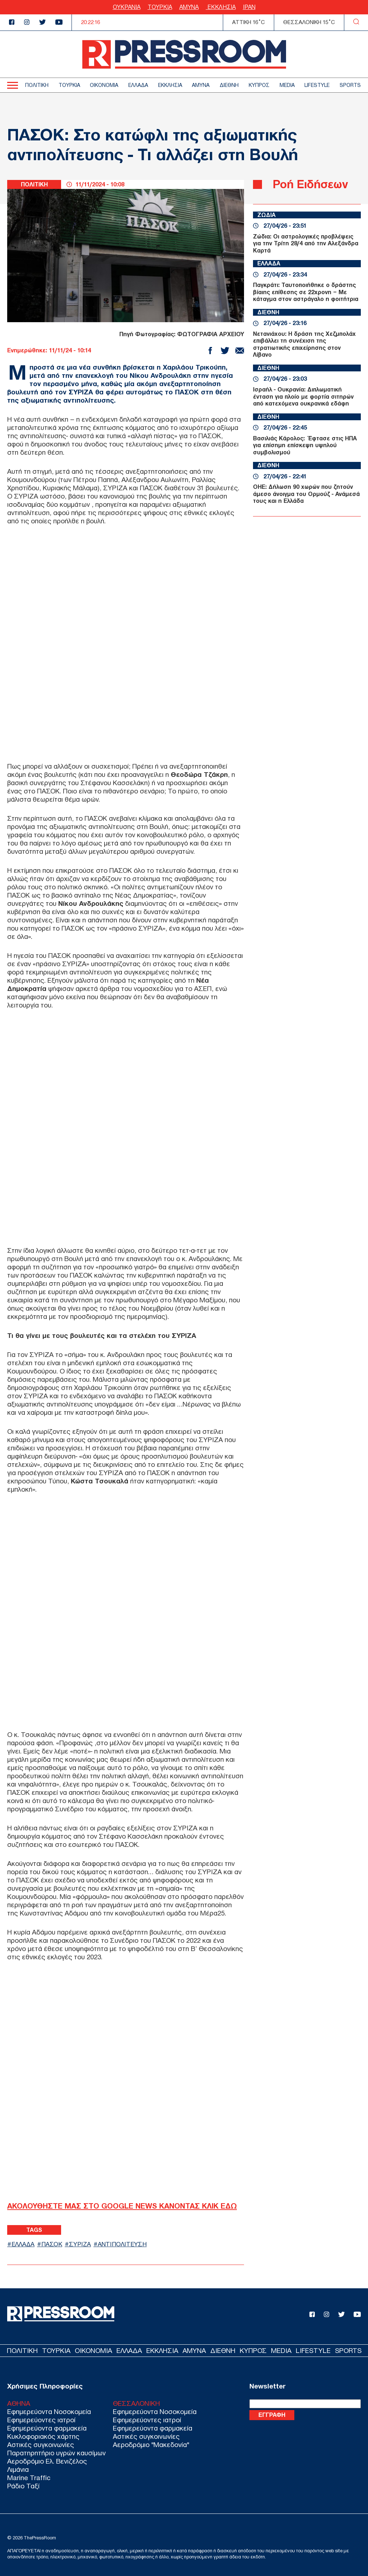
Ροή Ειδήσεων (310, 184)
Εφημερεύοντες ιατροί (41, 2420)
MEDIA (287, 85)
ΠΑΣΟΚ (52, 2244)
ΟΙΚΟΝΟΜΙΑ (104, 85)
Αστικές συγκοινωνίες (40, 2444)
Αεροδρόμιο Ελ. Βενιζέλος (47, 2461)
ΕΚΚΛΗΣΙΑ (221, 7)
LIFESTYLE (317, 85)
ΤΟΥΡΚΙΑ (160, 7)
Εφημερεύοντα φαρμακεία (47, 2428)
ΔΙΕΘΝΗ (229, 85)
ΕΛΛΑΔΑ (138, 85)
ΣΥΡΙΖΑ (80, 2244)
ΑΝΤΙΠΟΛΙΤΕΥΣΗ (122, 2244)
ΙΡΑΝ (249, 7)
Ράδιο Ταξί (23, 2486)
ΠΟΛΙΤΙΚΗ (37, 85)
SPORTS (350, 85)
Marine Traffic (28, 2478)
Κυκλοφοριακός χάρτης (43, 2436)
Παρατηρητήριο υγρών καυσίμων (56, 2453)
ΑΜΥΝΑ (189, 7)
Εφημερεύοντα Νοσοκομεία (49, 2411)
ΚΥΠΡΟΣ (259, 85)
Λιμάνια (18, 2469)
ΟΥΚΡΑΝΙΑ (127, 7)
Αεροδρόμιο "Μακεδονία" (151, 2444)
